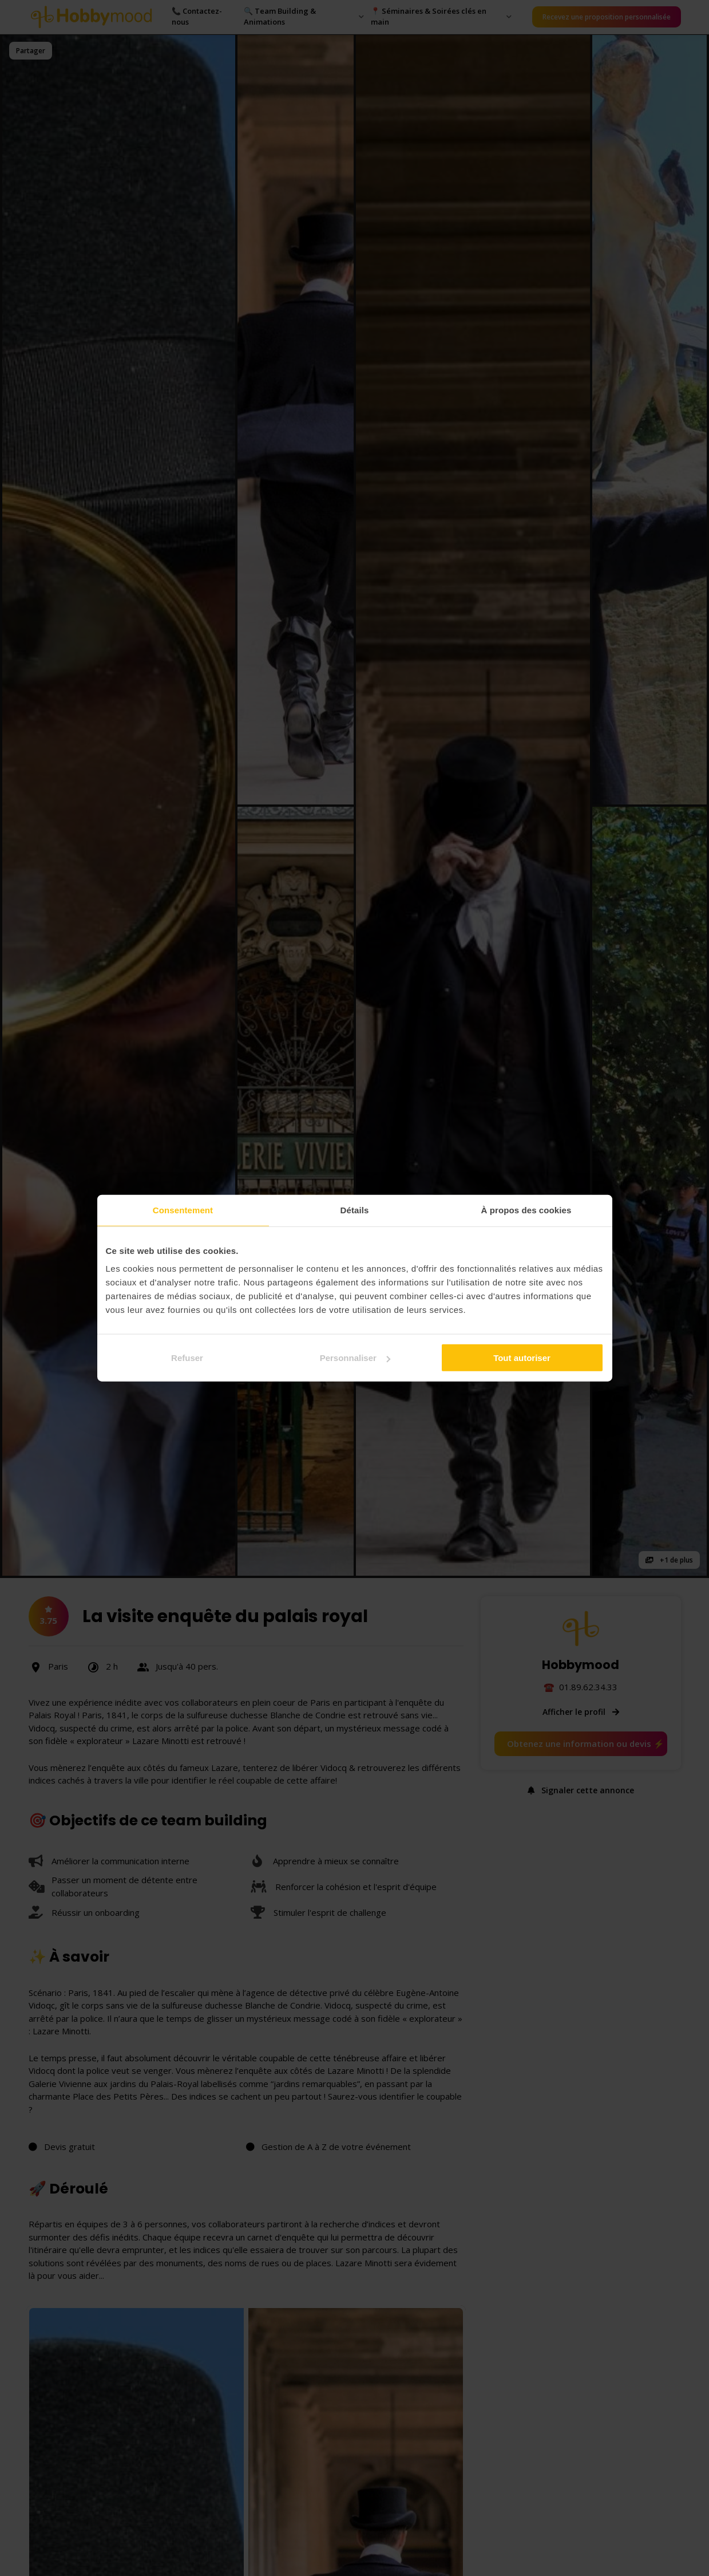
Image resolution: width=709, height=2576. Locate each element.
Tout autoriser (521, 1358)
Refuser (187, 1358)
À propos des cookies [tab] (526, 1209)
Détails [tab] (354, 1209)
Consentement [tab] (183, 1209)
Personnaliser (355, 1358)
